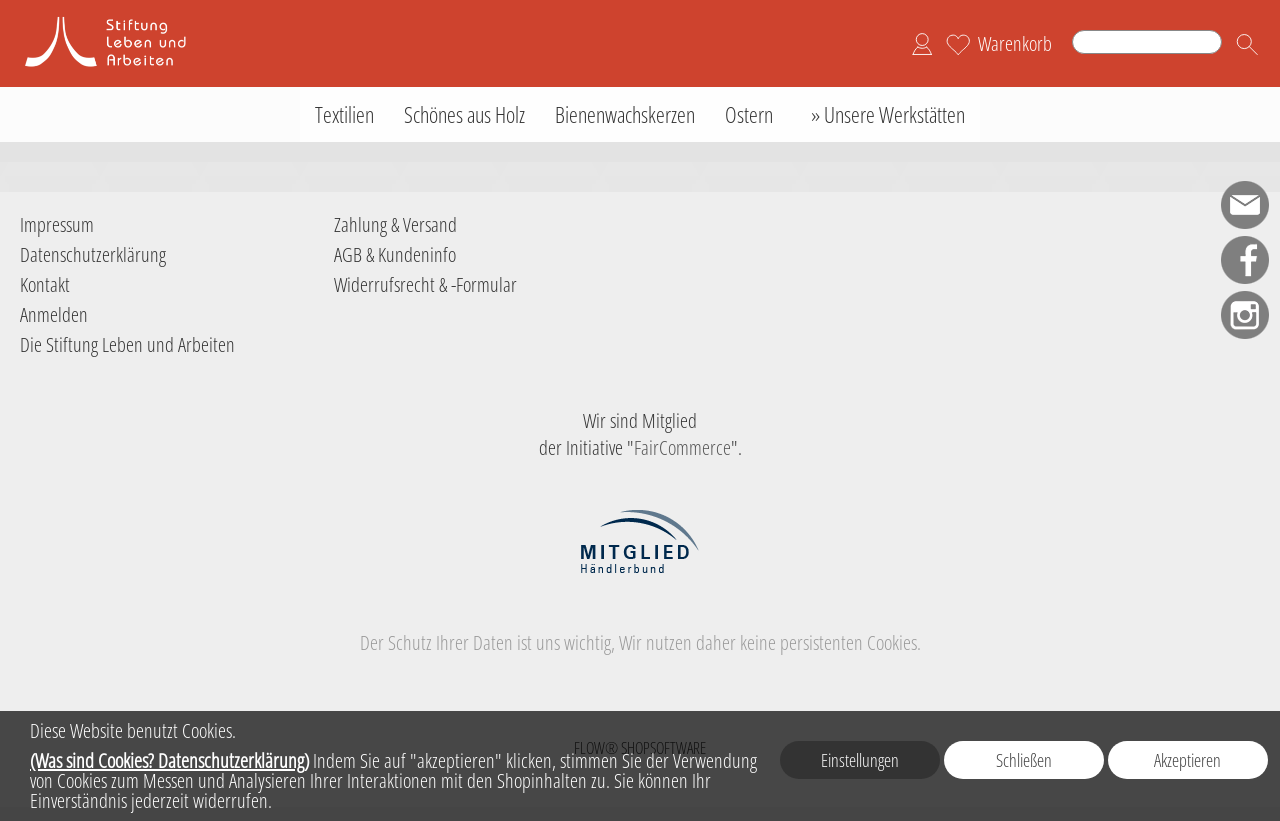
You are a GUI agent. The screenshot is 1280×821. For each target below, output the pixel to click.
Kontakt (45, 284)
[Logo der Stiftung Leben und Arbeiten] (120, 21)
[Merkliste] (958, 44)
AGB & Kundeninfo (395, 254)
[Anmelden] (922, 44)
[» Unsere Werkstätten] (884, 114)
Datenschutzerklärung (93, 254)
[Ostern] (749, 114)
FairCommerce (682, 447)
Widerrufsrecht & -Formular (425, 284)
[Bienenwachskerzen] (625, 114)
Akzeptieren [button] (1187, 760)
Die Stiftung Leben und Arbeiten (127, 344)
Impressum (57, 224)
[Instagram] (1245, 315)
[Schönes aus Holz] (464, 114)
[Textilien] (344, 114)
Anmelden (54, 314)
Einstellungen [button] (860, 760)
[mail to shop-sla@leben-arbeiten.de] (1245, 205)
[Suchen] (1147, 42)
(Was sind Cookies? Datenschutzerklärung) (169, 760)
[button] (1247, 44)
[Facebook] (1245, 260)
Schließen (1024, 760)
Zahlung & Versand (395, 224)
